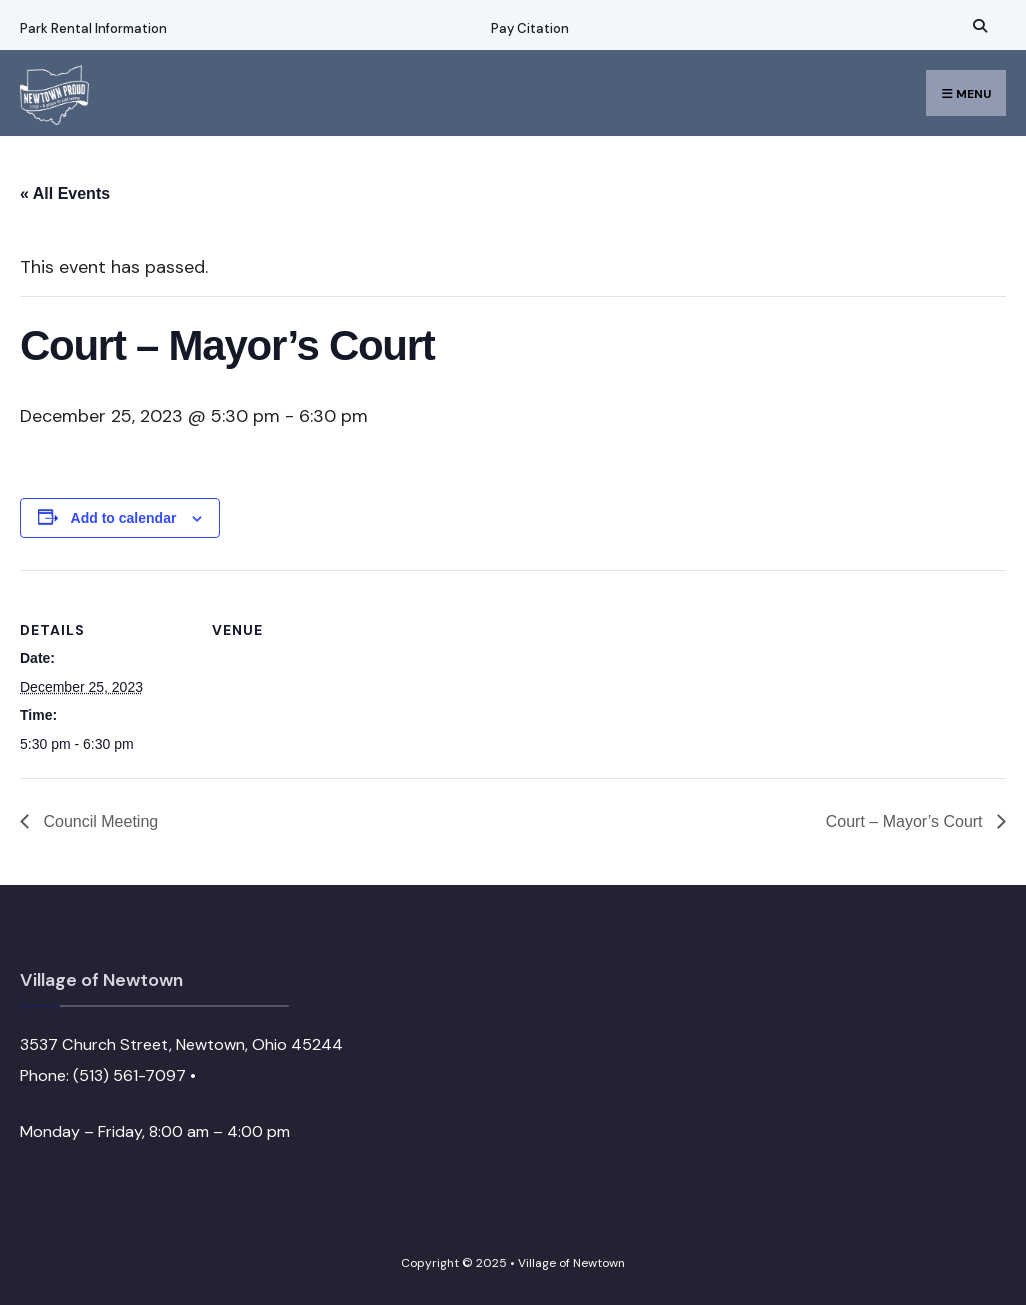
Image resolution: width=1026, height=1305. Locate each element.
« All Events (65, 193)
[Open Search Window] (977, 25)
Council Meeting (98, 821)
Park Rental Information (93, 28)
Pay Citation (530, 28)
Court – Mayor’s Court (906, 821)
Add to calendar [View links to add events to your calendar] (124, 518)
